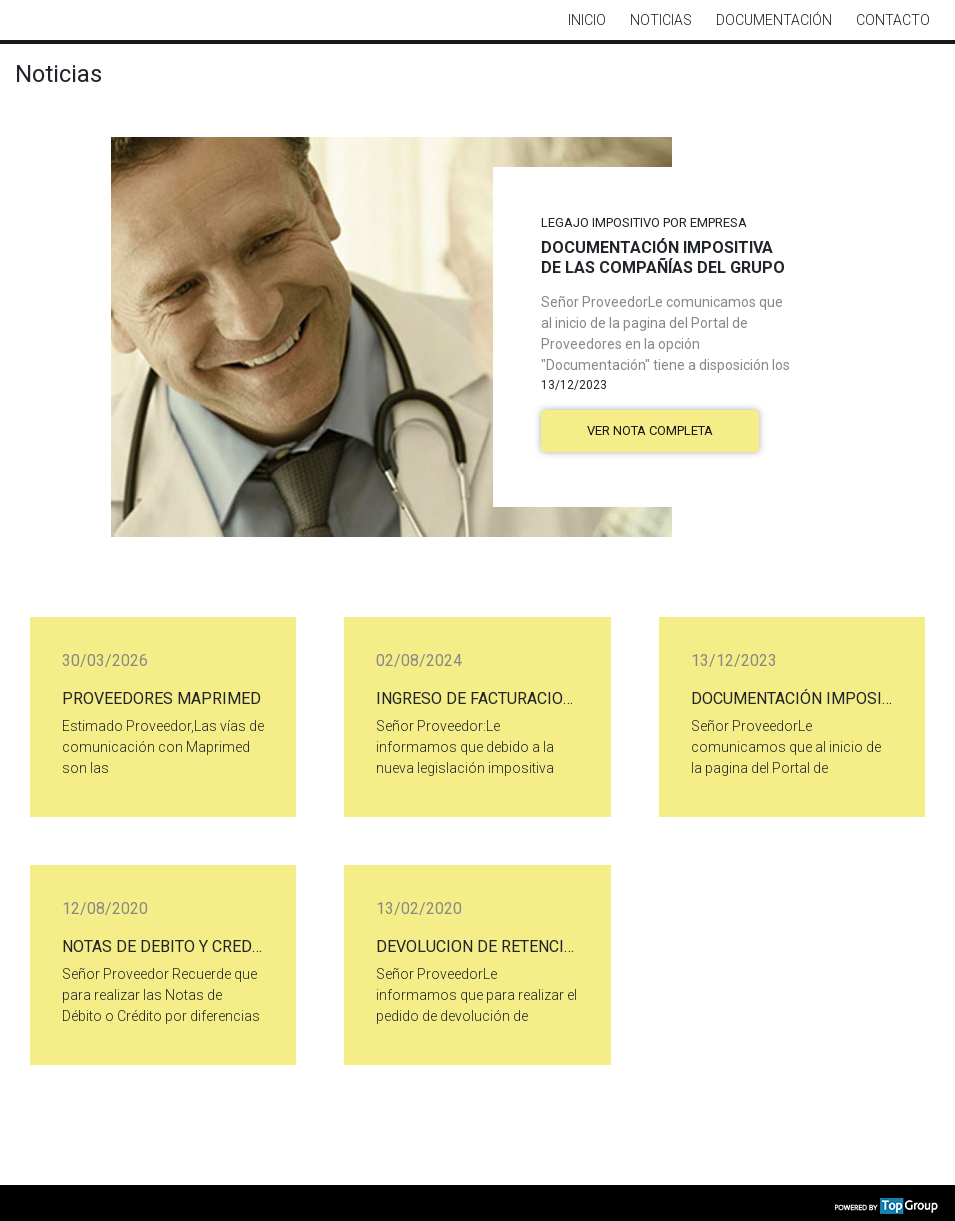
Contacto (893, 20)
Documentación (774, 20)
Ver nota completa (650, 430)
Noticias (661, 20)
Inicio (587, 20)
